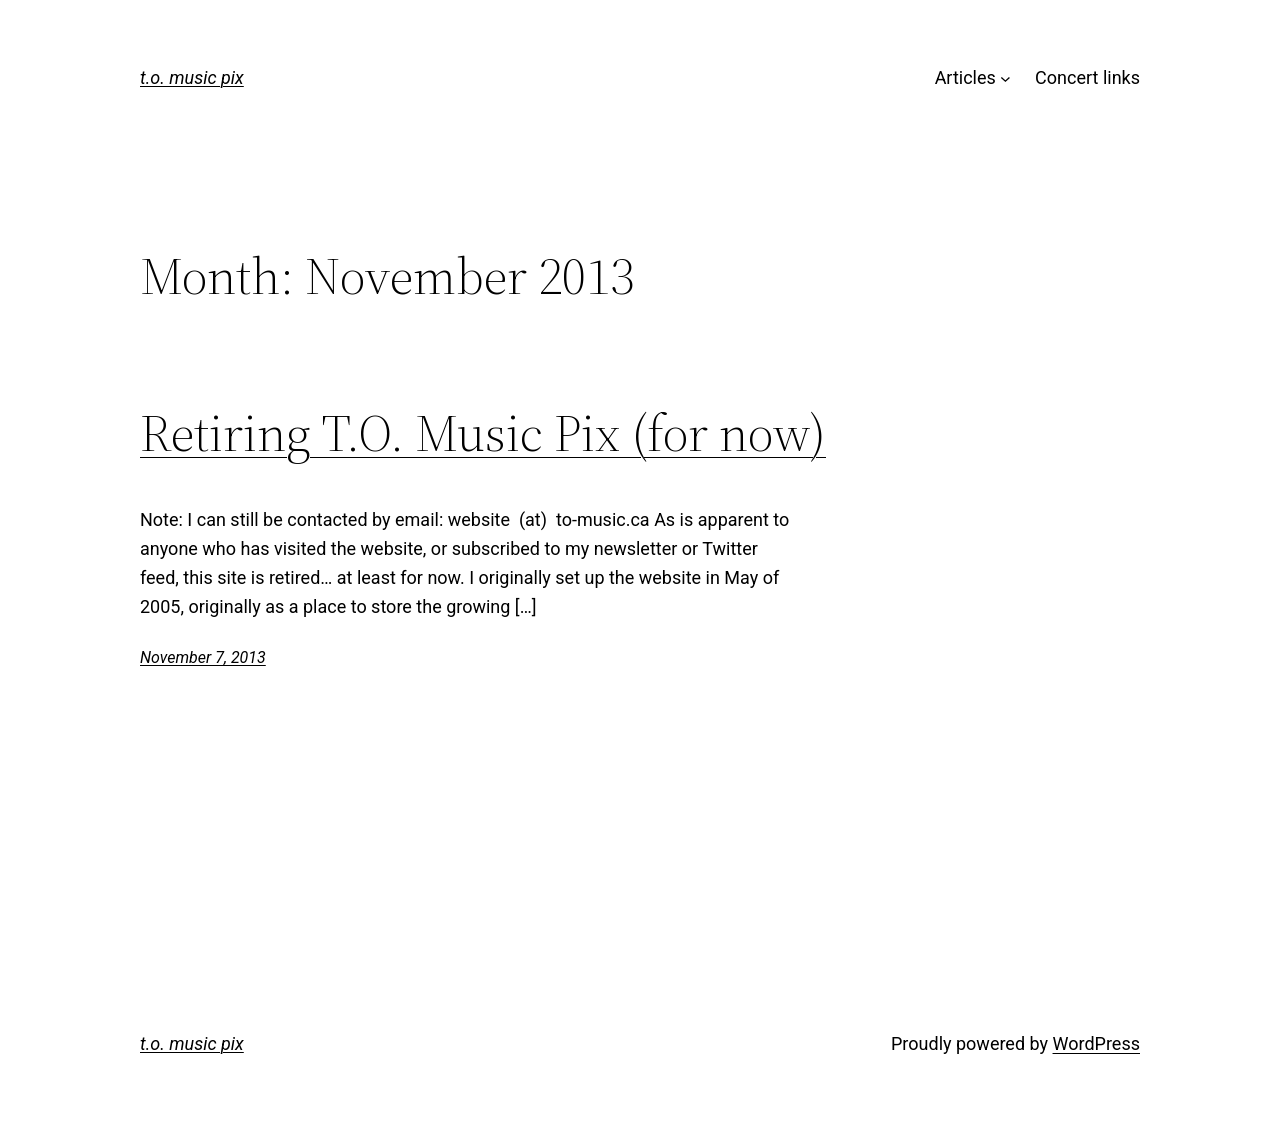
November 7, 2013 (203, 657)
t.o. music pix (192, 77)
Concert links (1087, 77)
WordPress (1096, 1043)
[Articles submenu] (1005, 78)
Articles (965, 77)
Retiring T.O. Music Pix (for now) (483, 433)
